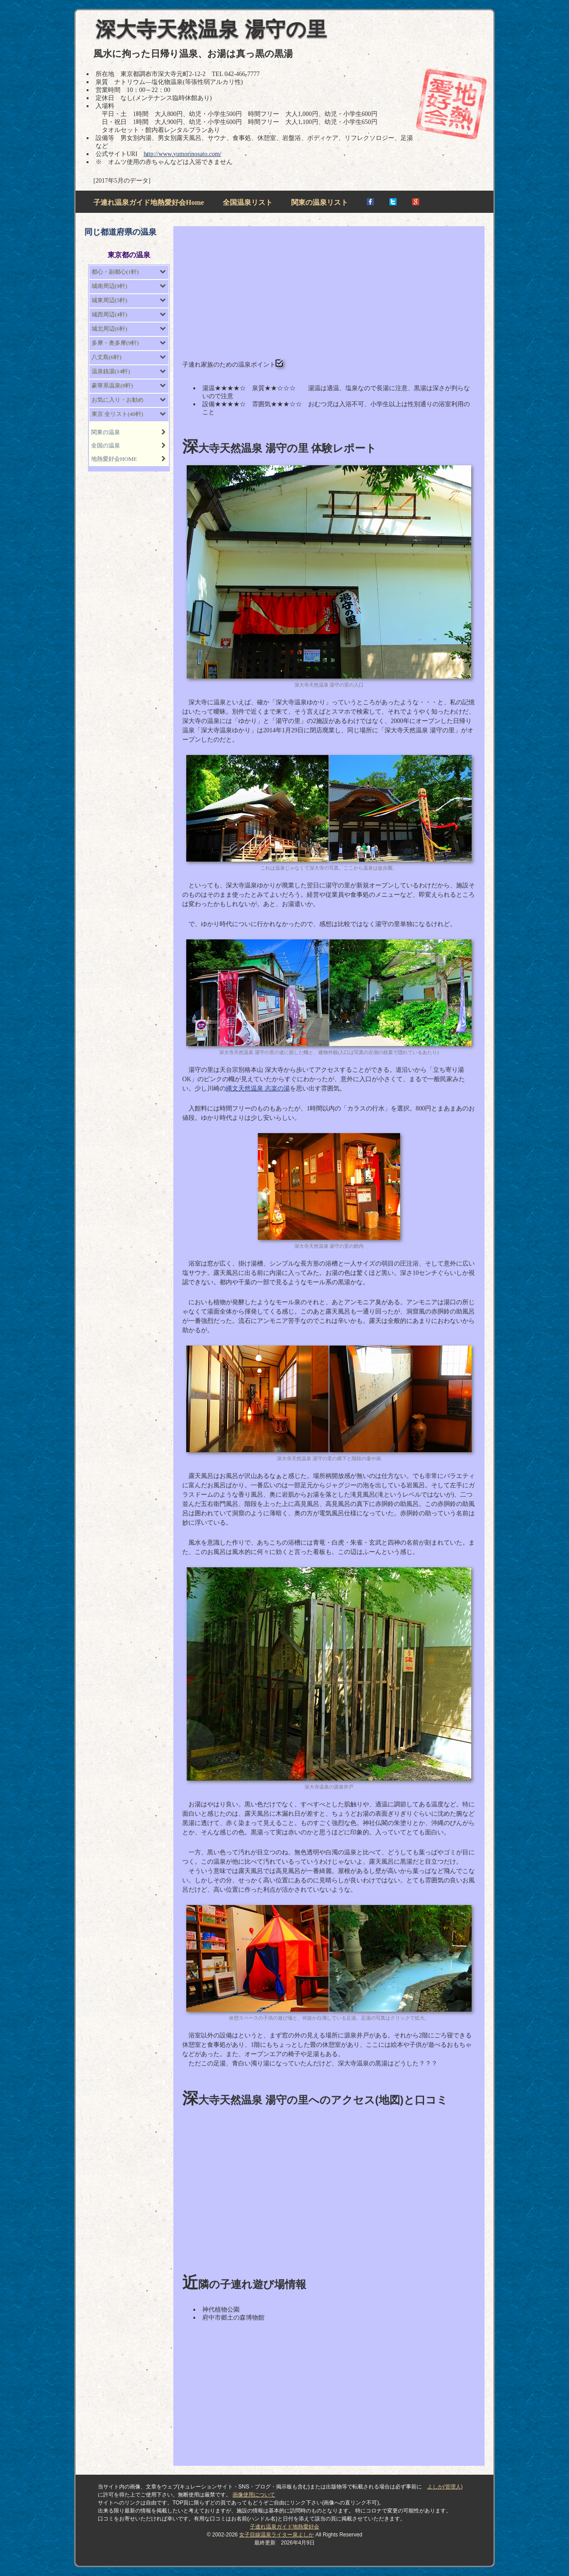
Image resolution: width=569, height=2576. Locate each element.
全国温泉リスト (247, 202)
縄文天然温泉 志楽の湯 (258, 1088)
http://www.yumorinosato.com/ (182, 154)
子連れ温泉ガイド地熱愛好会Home (148, 202)
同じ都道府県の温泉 (120, 232)
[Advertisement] (329, 297)
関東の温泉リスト (319, 202)
